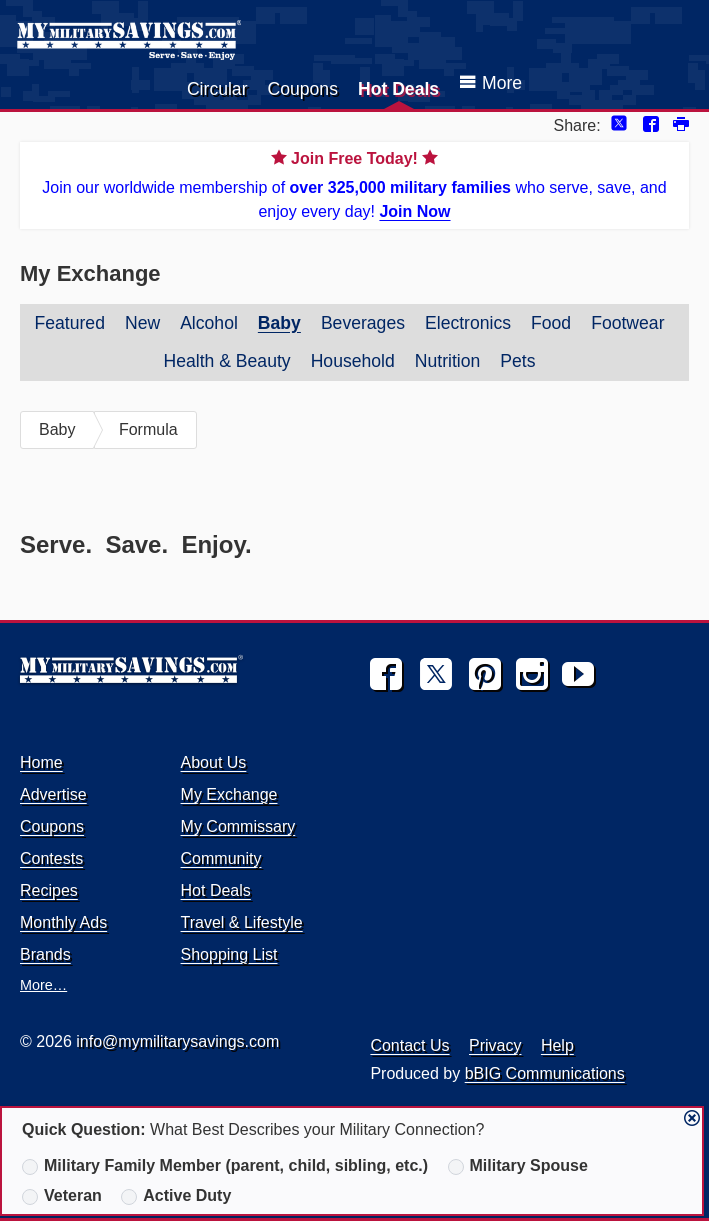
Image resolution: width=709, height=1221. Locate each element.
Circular (217, 89)
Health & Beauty (226, 361)
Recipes (49, 890)
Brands (45, 954)
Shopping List (229, 954)
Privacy (495, 1045)
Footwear (627, 323)
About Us (214, 762)
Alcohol (209, 323)
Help (557, 1045)
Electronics (468, 323)
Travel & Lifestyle (242, 922)
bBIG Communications (545, 1073)
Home (41, 762)
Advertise (53, 794)
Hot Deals (398, 89)
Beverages (363, 323)
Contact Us (409, 1045)
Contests (51, 858)
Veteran (62, 1196)
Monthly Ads (63, 922)
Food (551, 323)
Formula (148, 429)
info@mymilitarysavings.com (177, 1041)
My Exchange (229, 794)
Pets (517, 361)
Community (221, 858)
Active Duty (176, 1196)
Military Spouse (518, 1166)
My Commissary (238, 826)
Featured (70, 323)
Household (353, 361)
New (142, 323)
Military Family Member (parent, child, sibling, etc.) (225, 1166)
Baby (279, 323)
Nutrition (448, 361)
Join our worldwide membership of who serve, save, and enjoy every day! (354, 183)
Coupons (303, 89)
